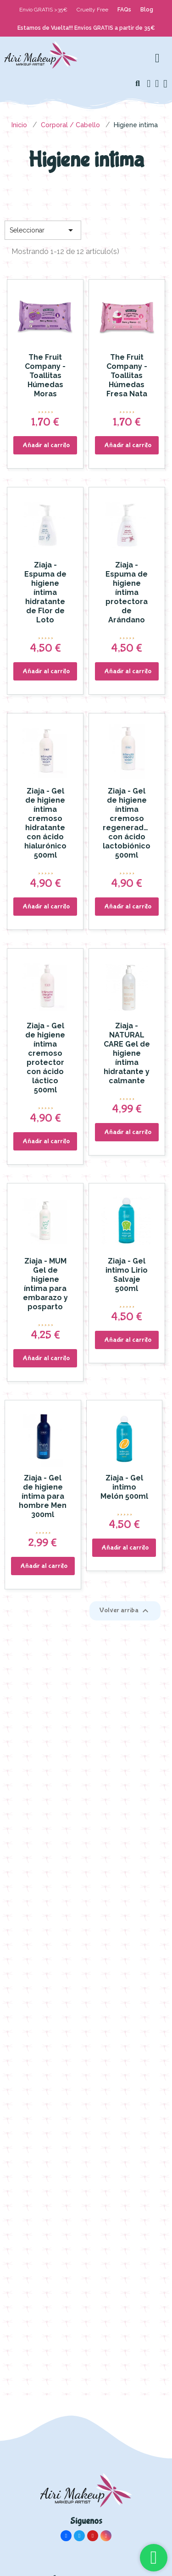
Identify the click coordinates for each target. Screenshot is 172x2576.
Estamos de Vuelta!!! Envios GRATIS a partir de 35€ (86, 28)
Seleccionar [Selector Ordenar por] (43, 230)
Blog (146, 9)
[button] (137, 84)
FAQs (124, 9)
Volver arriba (125, 1610)
